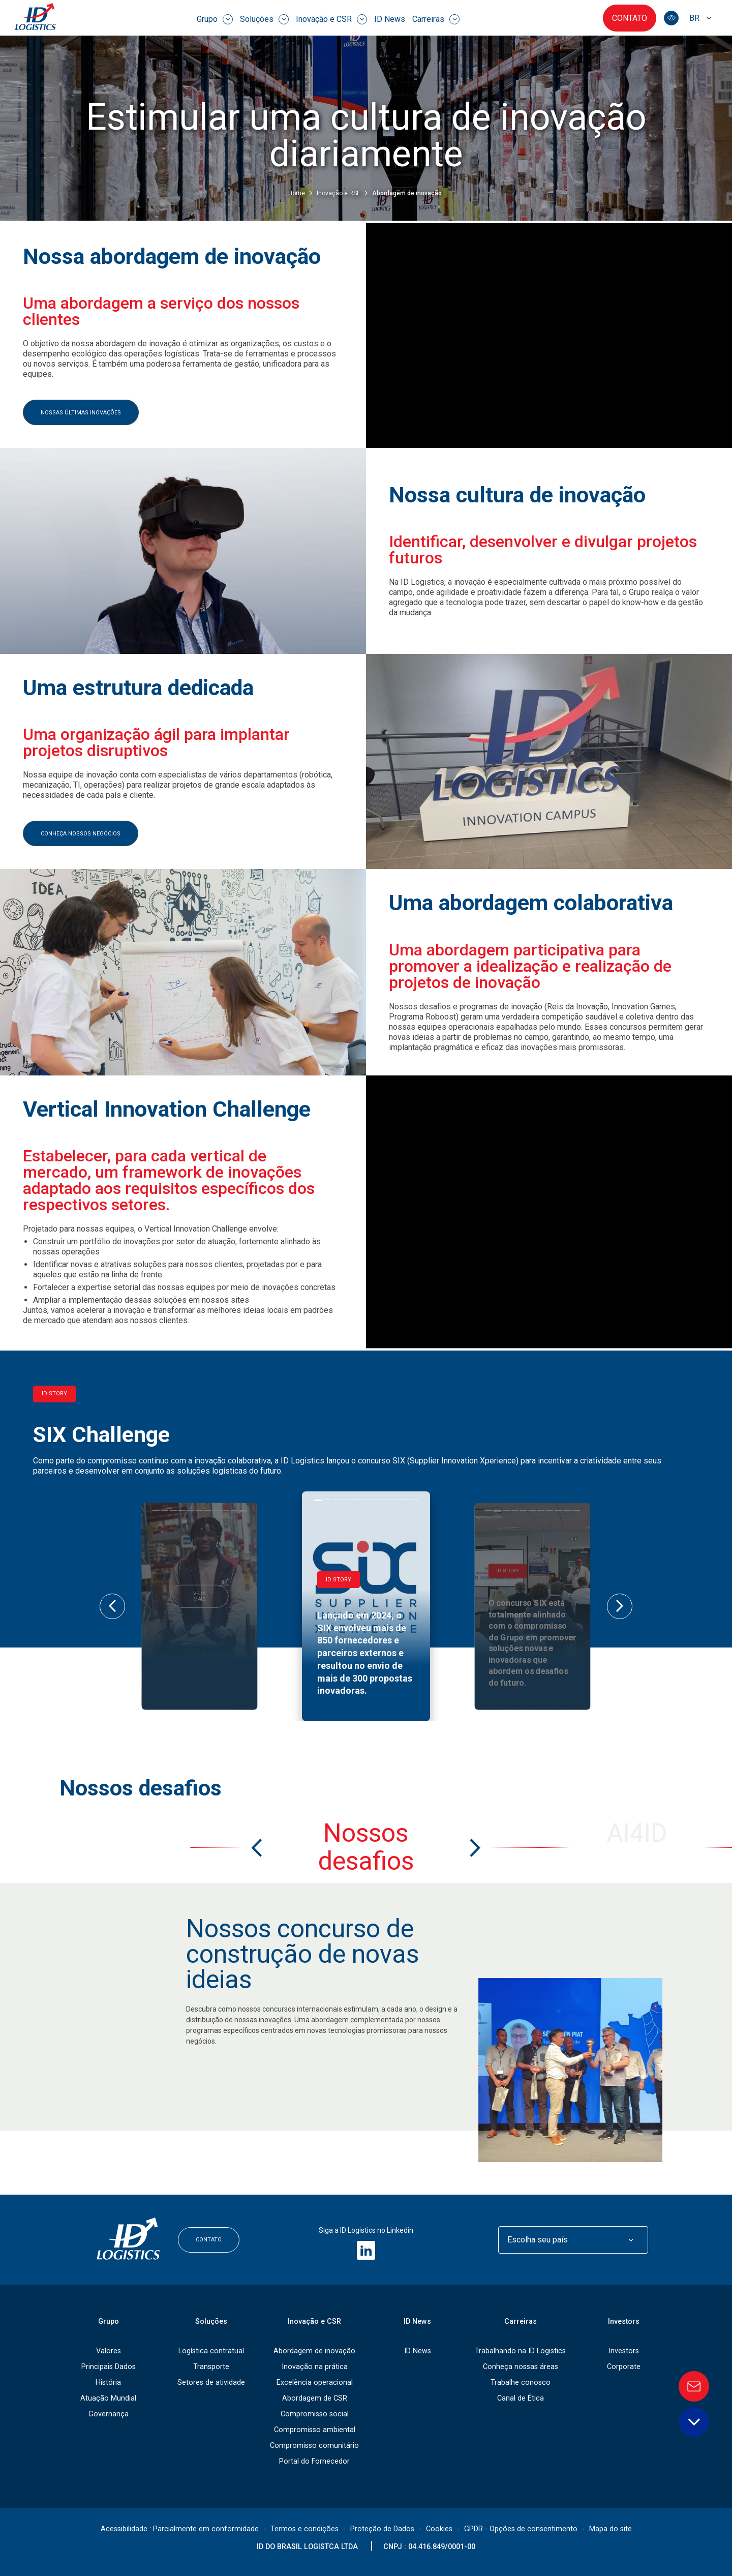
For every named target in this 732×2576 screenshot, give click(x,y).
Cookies (439, 2529)
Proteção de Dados (382, 2529)
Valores (108, 2351)
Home (297, 193)
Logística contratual (211, 2351)
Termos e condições (304, 2529)
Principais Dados (108, 2366)
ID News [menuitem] (389, 19)
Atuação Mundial (108, 2398)
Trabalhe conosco (521, 2382)
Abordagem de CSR (314, 2398)
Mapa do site (610, 2529)
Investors (623, 2321)
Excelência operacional (315, 2382)
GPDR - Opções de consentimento (520, 2529)
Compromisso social (315, 2414)
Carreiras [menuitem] (436, 19)
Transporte (211, 2366)
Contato (629, 18)
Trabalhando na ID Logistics (520, 2351)
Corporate (623, 2366)
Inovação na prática (315, 2366)
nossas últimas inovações (81, 412)
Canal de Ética (520, 2398)
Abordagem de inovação (314, 2351)
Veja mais (199, 1596)
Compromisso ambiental (314, 2429)
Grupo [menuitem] (215, 19)
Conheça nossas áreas (520, 2366)
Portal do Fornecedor (314, 2461)
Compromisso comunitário (314, 2445)
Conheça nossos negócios (80, 833)
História (108, 2382)
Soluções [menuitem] (264, 19)
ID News (417, 2351)
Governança (108, 2414)
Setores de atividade (211, 2382)
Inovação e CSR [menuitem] (331, 19)
